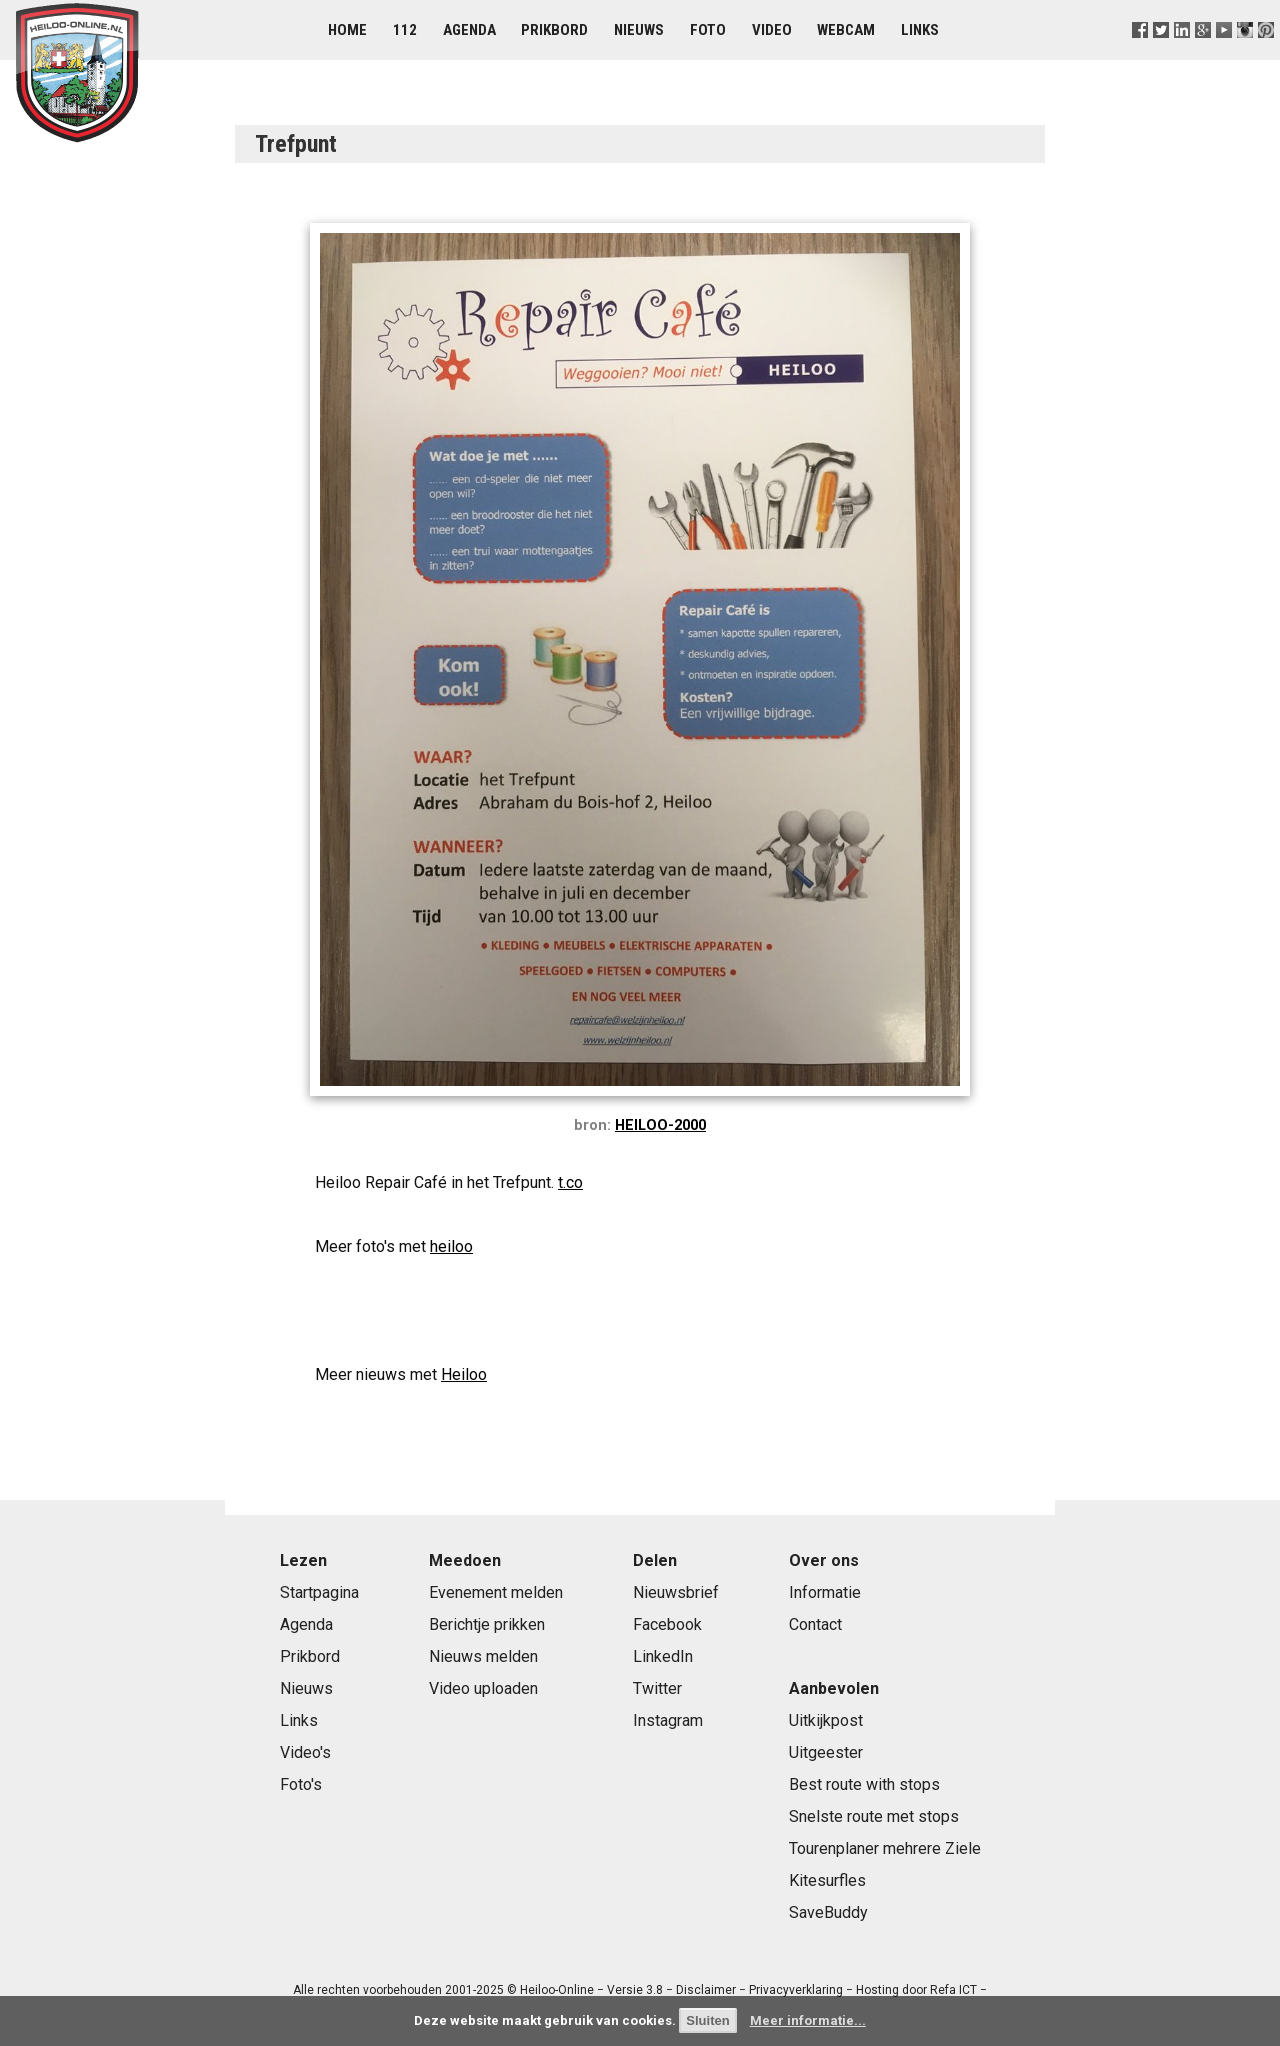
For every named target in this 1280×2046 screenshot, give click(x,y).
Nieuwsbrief (676, 1592)
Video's (305, 1752)
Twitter (657, 1688)
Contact (815, 1624)
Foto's (301, 1784)
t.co (570, 1182)
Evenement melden (496, 1592)
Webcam (846, 30)
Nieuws (639, 30)
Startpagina (319, 1592)
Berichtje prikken (487, 1624)
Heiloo (464, 1374)
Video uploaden (483, 1688)
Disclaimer (706, 1990)
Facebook (667, 1624)
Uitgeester (826, 1752)
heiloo (451, 1246)
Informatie (825, 1592)
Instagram (668, 1720)
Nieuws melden (483, 1656)
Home (347, 30)
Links (920, 30)
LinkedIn (663, 1656)
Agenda (469, 30)
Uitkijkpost (826, 1720)
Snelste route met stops (874, 1816)
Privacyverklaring (796, 1990)
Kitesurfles (827, 1880)
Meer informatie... (808, 2020)
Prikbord (554, 30)
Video (772, 30)
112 (405, 30)
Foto (708, 30)
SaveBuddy (828, 1912)
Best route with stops (864, 1784)
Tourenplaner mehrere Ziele (885, 1848)
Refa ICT (953, 1990)
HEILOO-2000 (660, 1125)
